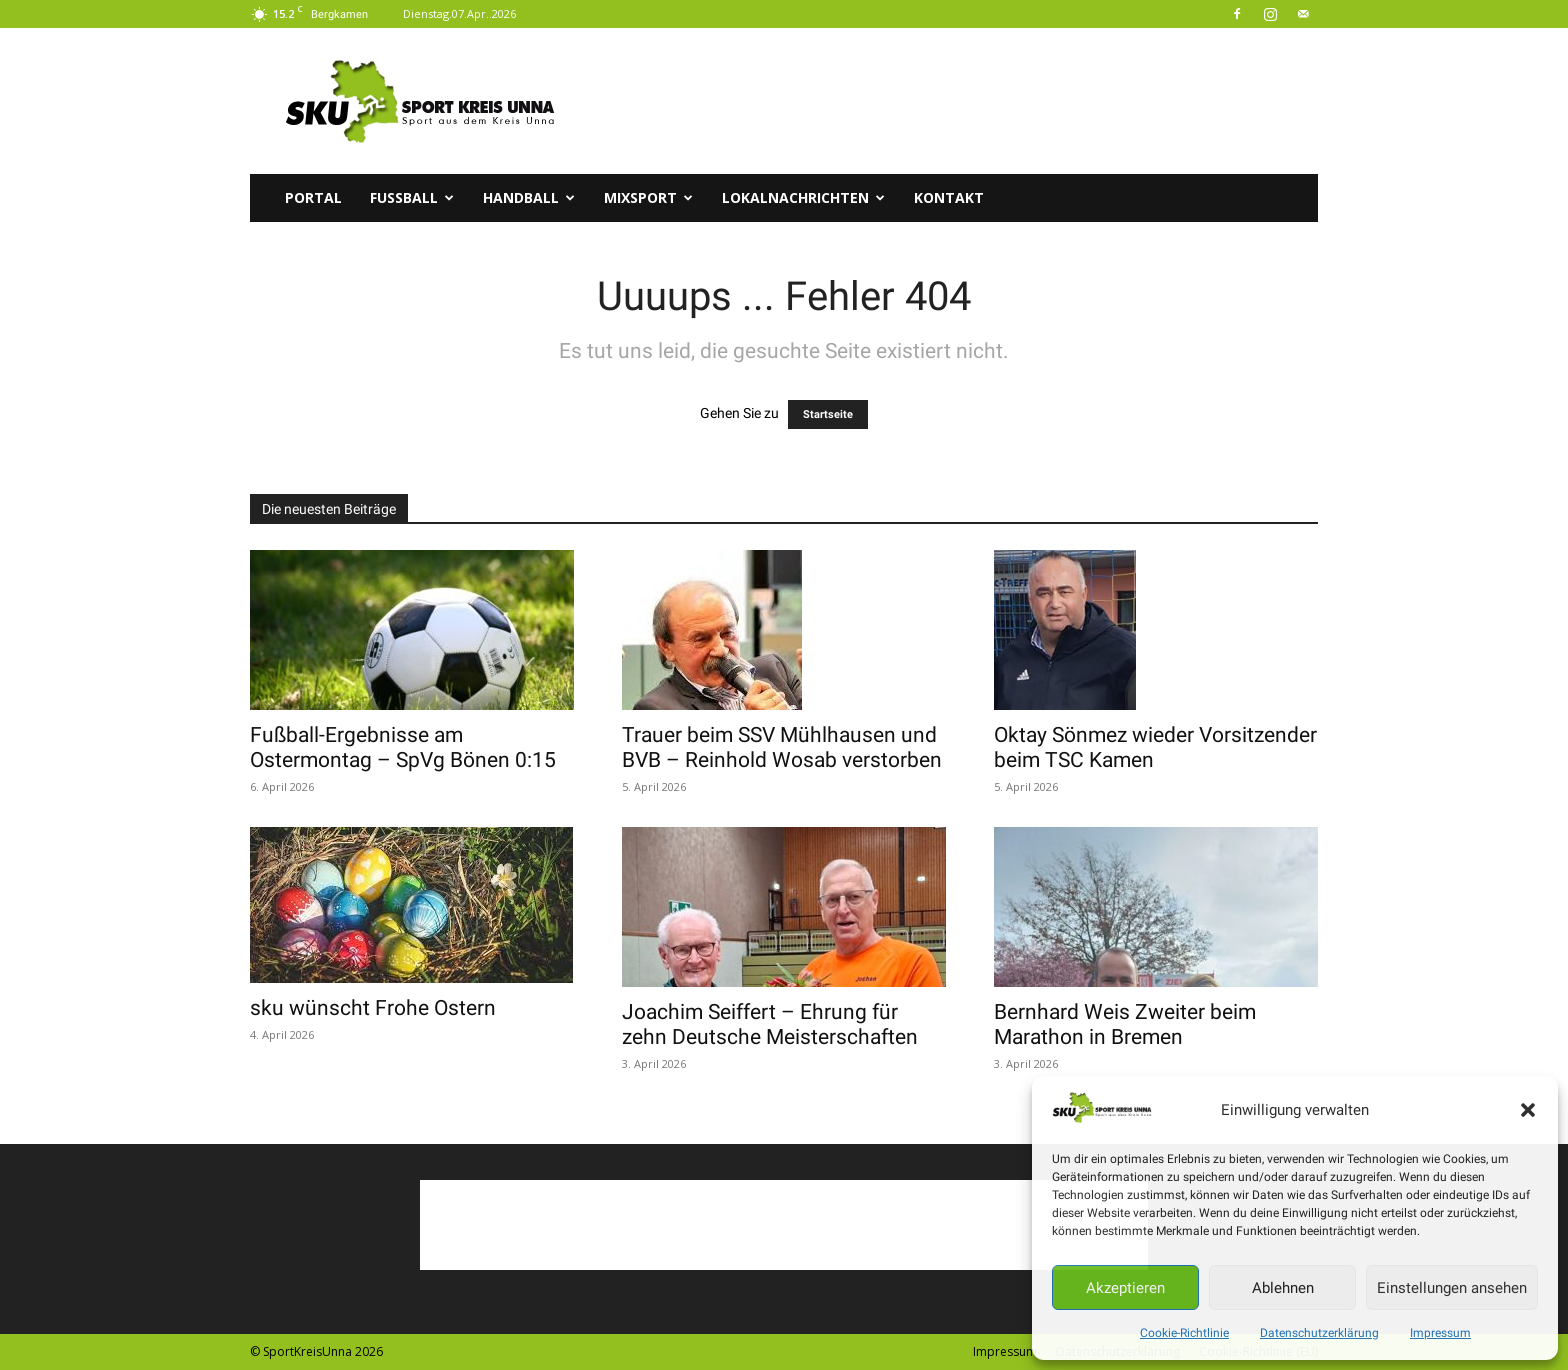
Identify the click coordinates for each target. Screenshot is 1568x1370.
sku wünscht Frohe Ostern (373, 1008)
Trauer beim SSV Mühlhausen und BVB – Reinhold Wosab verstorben (782, 747)
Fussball (412, 197)
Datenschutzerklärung (1319, 1333)
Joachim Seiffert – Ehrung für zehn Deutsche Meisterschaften (770, 1024)
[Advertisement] (954, 101)
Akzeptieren (1125, 1288)
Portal (313, 197)
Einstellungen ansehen (1452, 1288)
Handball (529, 197)
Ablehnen (1283, 1288)
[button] (1528, 1110)
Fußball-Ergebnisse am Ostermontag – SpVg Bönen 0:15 (403, 747)
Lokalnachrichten (803, 197)
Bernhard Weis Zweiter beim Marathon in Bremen (1125, 1024)
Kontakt (949, 197)
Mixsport (648, 197)
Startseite (828, 414)
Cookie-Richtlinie (1184, 1333)
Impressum (1440, 1333)
